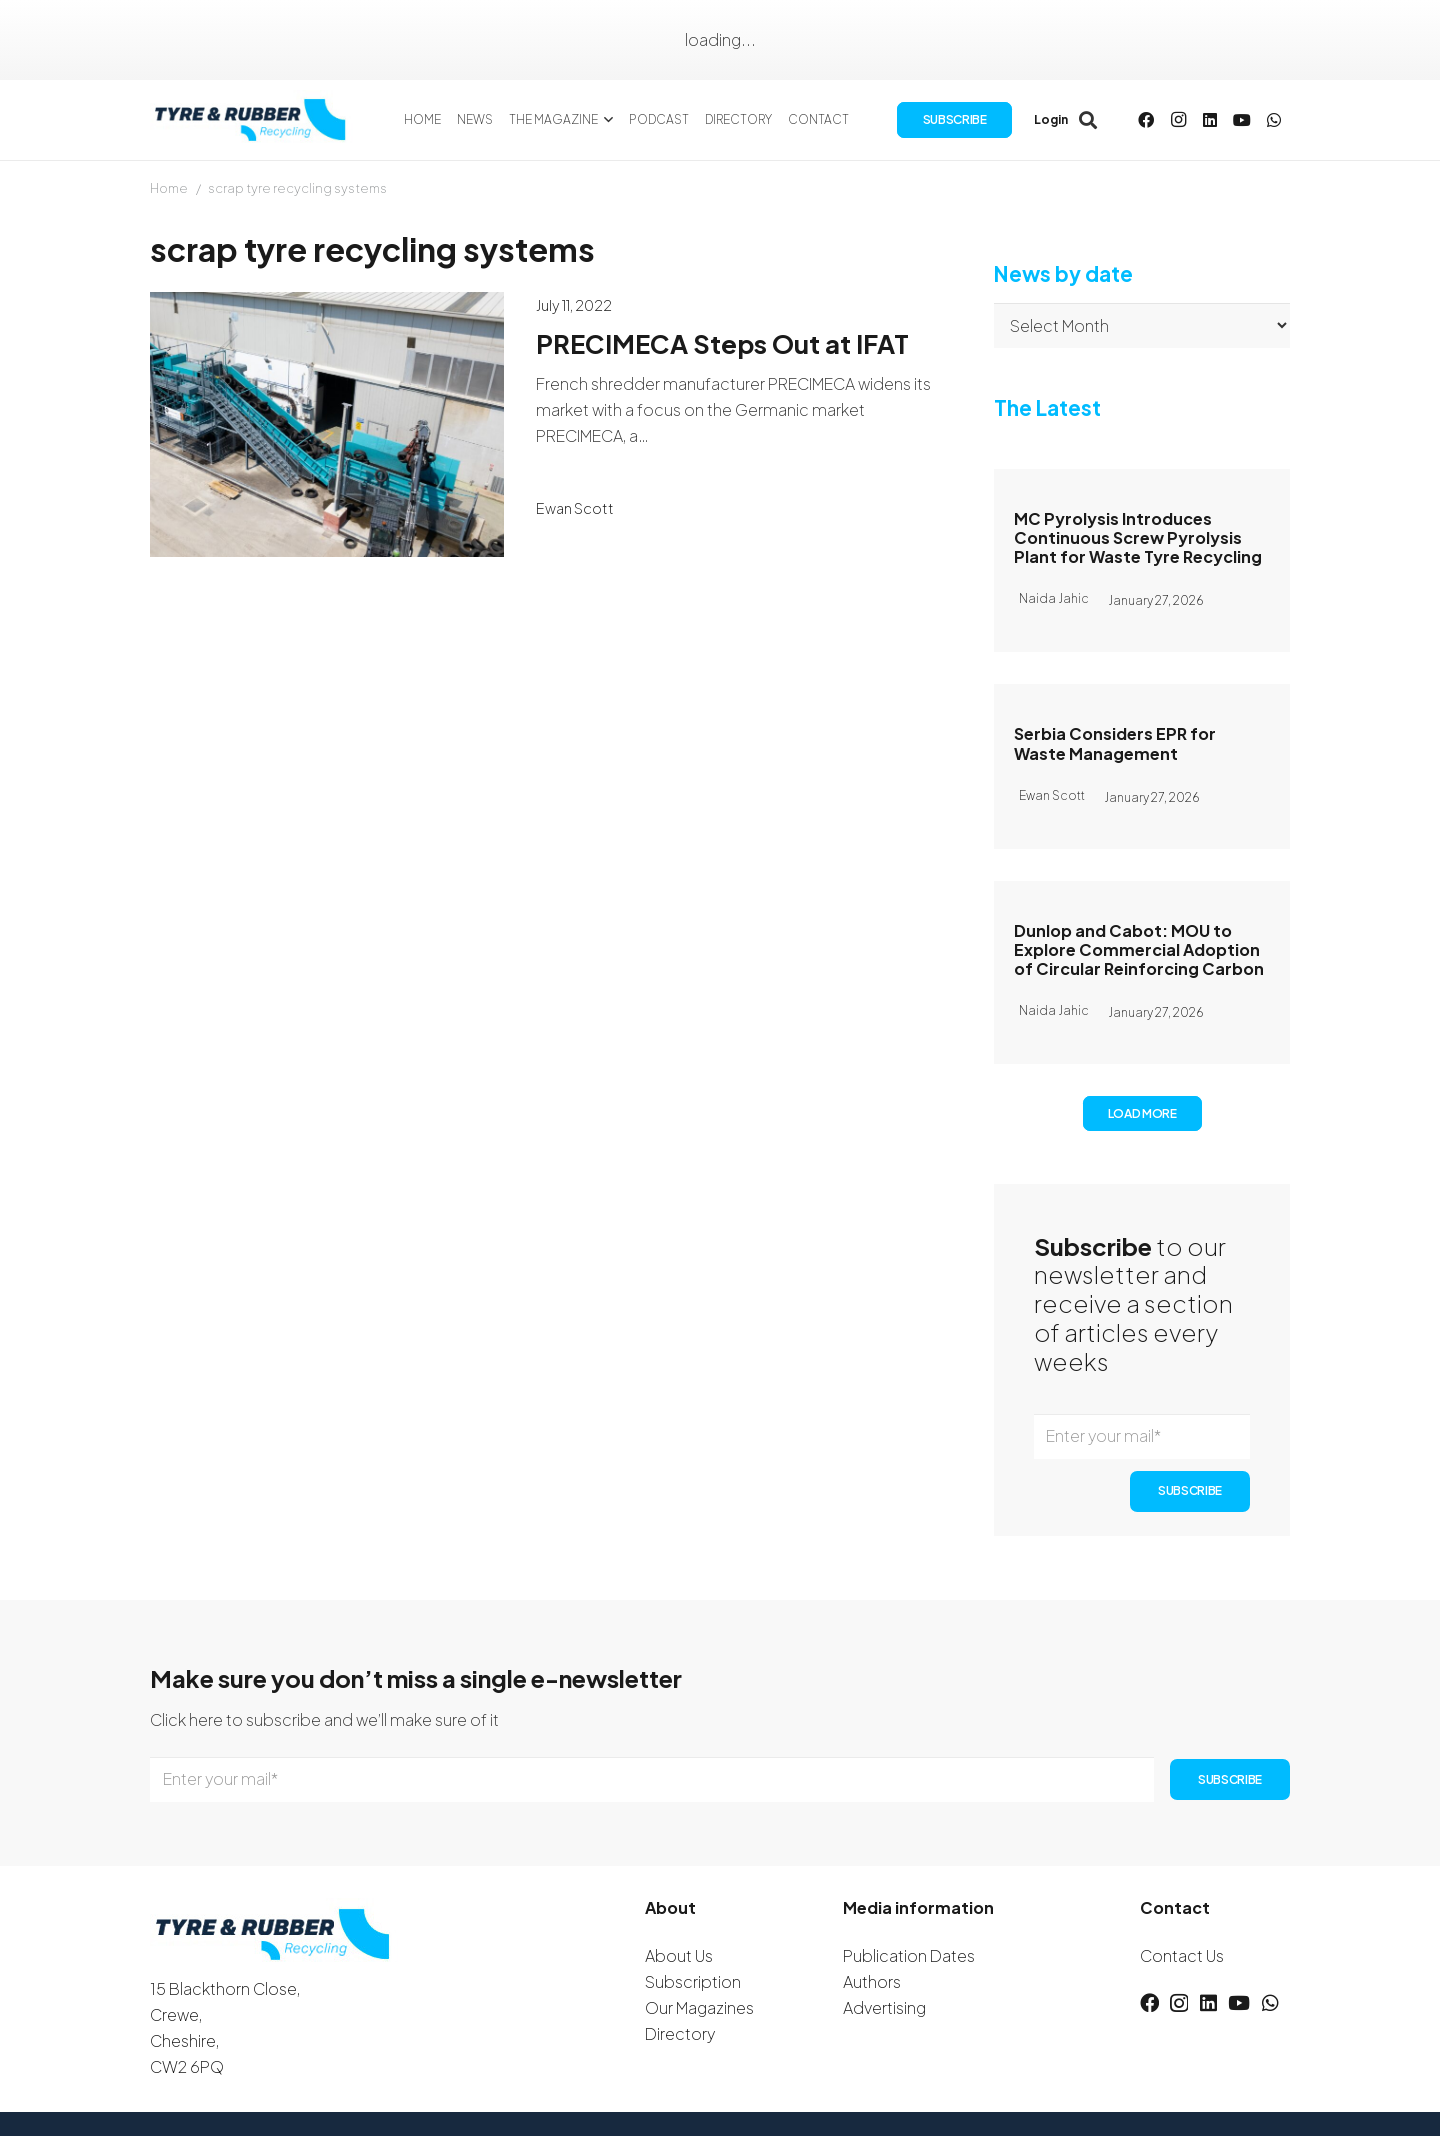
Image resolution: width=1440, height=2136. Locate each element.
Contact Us (1182, 1955)
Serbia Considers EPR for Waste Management (1115, 743)
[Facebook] (1146, 120)
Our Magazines (699, 2007)
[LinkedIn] (1210, 120)
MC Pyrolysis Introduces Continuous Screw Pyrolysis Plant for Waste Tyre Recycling (1138, 537)
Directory (680, 2033)
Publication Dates (909, 1955)
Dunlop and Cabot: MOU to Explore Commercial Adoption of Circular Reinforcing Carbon (1139, 948)
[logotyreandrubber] (253, 120)
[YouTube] (1242, 120)
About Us (679, 1955)
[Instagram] (1178, 120)
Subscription (693, 1981)
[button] (606, 120)
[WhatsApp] (1274, 120)
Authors (872, 1981)
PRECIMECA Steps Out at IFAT (722, 343)
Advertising (884, 2007)
